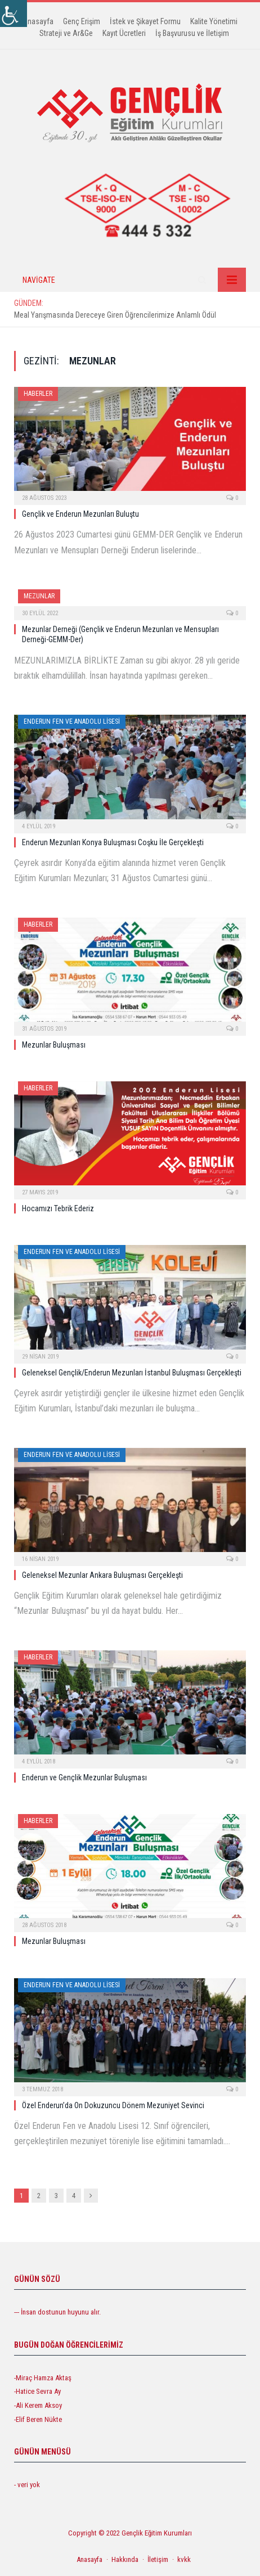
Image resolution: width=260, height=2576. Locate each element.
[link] (13, 13)
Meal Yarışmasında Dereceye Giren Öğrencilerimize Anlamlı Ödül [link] (115, 314)
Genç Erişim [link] (81, 21)
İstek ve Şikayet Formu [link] (145, 21)
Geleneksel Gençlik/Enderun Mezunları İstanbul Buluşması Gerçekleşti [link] (131, 1372)
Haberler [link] (38, 394)
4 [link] (73, 2195)
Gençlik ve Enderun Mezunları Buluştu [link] (80, 513)
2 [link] (39, 2195)
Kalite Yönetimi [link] (213, 21)
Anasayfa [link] (38, 21)
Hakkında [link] (124, 2559)
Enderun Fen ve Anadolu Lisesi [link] (72, 721)
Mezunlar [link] (39, 596)
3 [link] (56, 2195)
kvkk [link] (184, 2559)
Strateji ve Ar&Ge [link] (66, 33)
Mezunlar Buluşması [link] (54, 1044)
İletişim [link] (157, 2559)
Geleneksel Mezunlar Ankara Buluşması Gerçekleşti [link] (102, 1575)
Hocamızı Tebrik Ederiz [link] (58, 1208)
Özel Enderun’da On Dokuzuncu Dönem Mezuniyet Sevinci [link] (113, 2105)
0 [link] (232, 498)
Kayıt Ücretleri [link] (124, 33)
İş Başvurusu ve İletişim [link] (192, 33)
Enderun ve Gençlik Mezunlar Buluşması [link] (84, 1777)
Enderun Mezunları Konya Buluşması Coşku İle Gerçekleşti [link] (113, 842)
